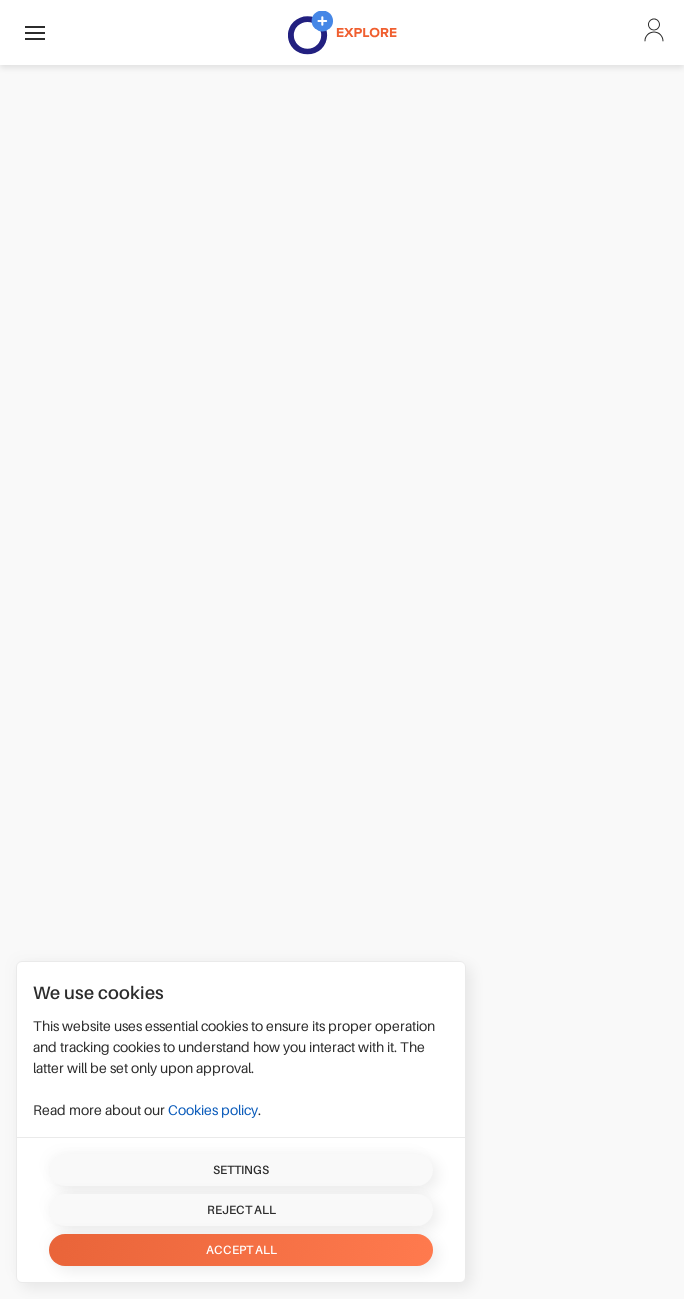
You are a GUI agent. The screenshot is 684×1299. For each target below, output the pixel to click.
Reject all (241, 1210)
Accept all (241, 1250)
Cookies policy (213, 1110)
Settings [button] (241, 1170)
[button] (35, 32)
